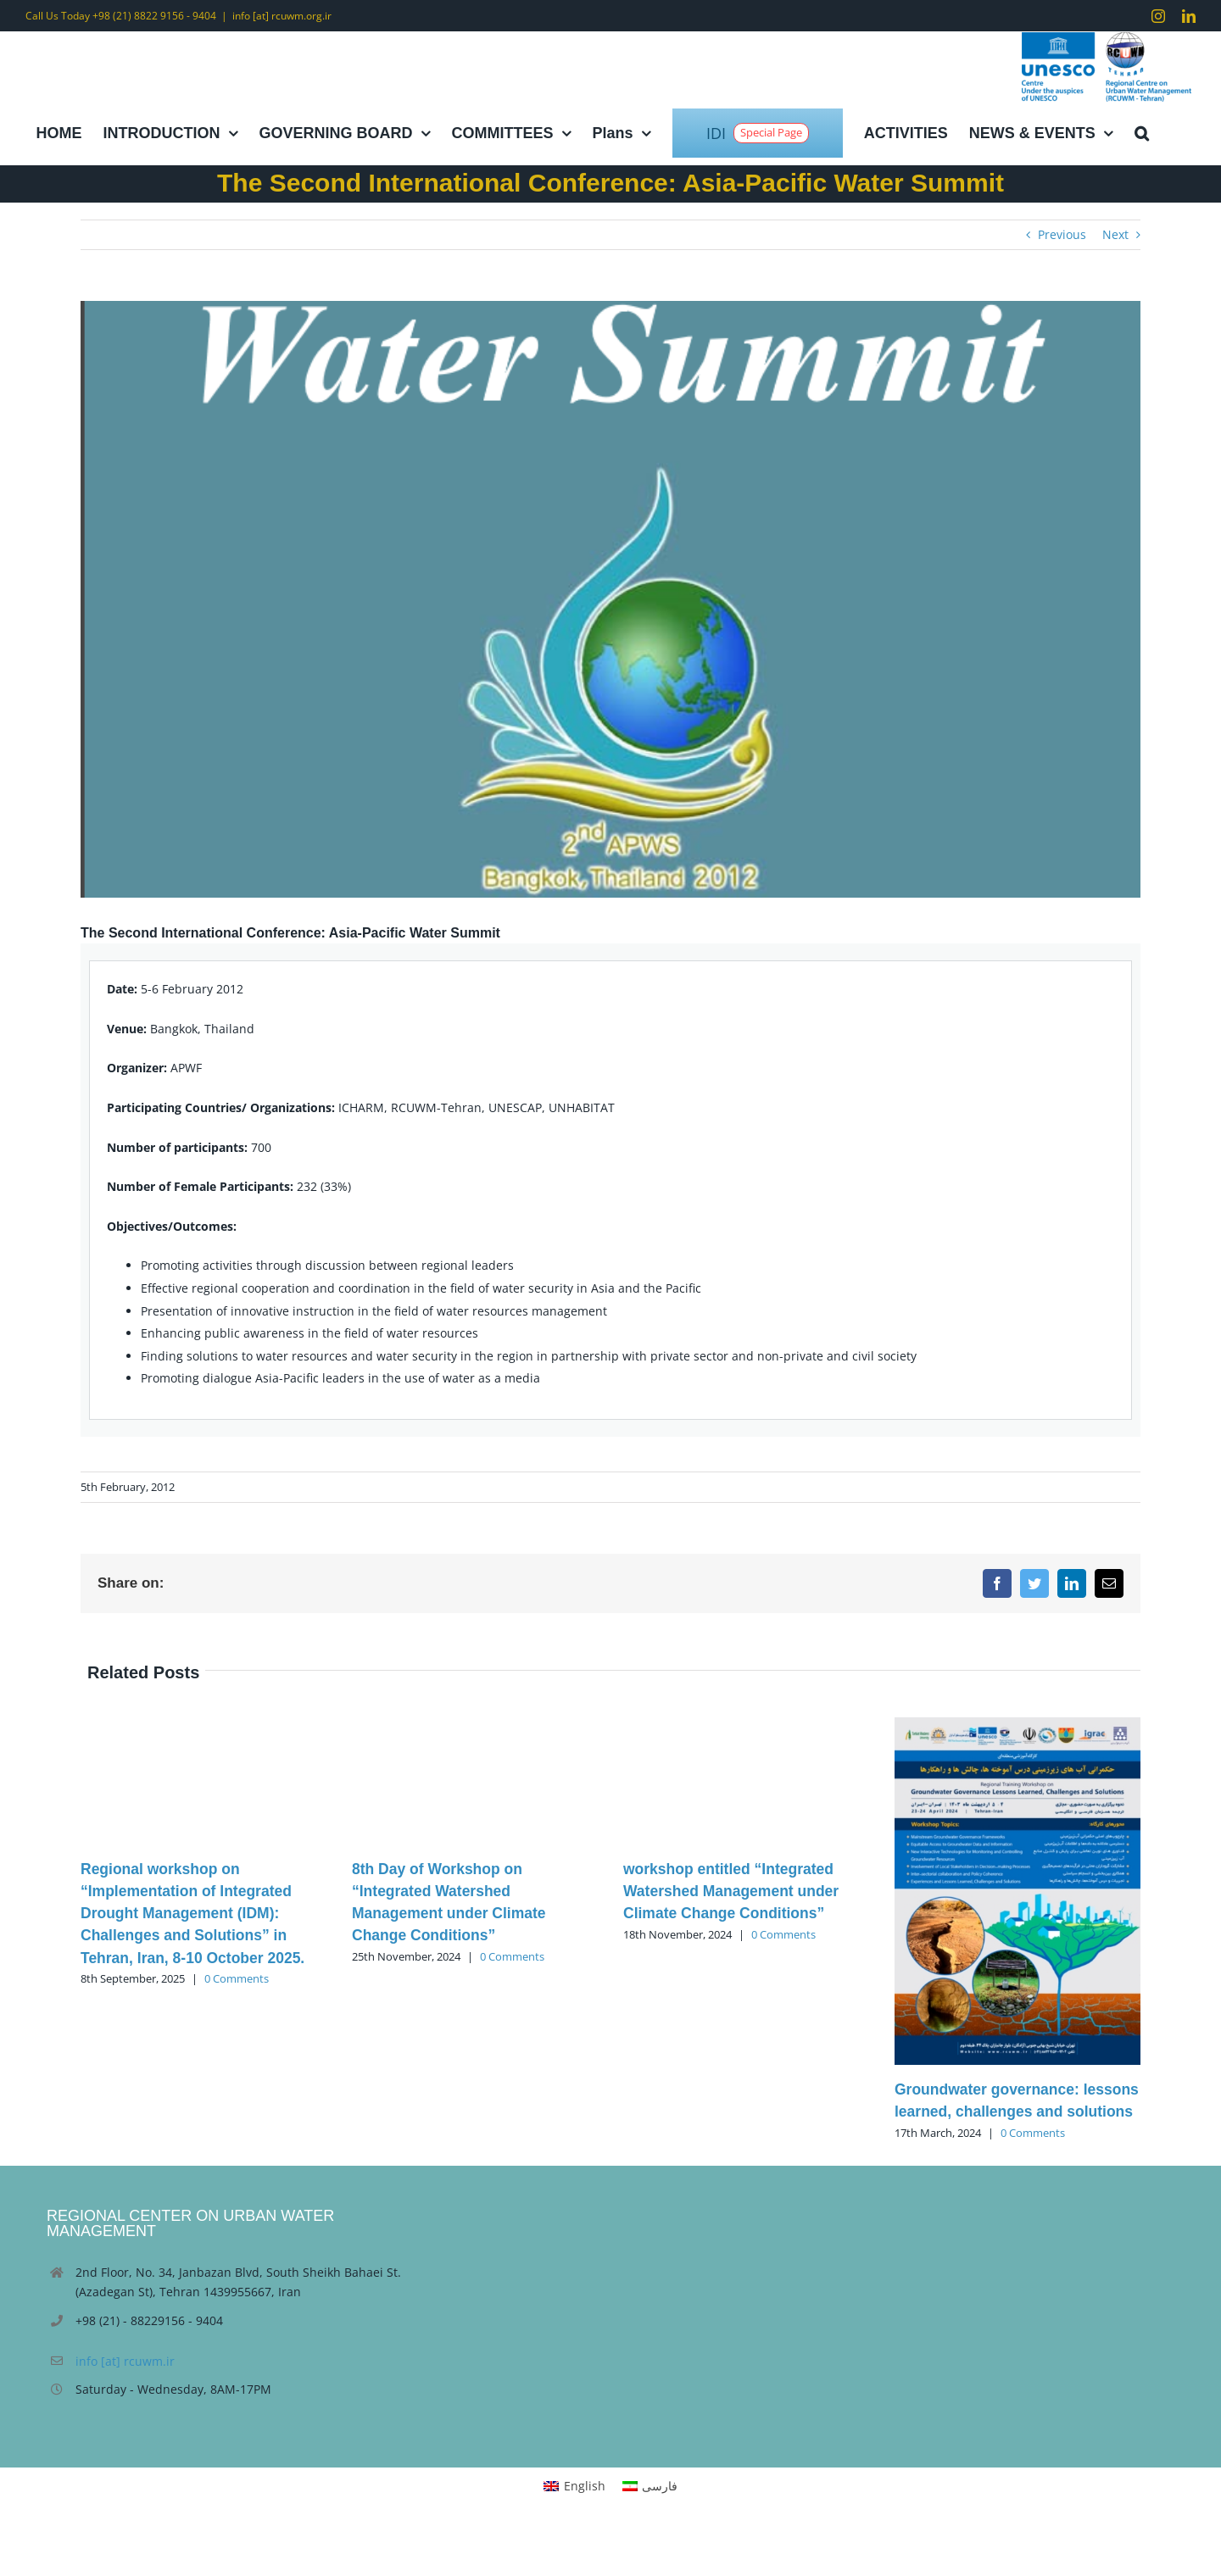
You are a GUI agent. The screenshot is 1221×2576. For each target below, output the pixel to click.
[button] (1141, 133)
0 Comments (236, 1978)
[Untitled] (610, 599)
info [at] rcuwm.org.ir (282, 15)
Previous (1062, 234)
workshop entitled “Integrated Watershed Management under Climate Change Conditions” (731, 1891)
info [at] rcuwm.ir (125, 2361)
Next (1115, 234)
